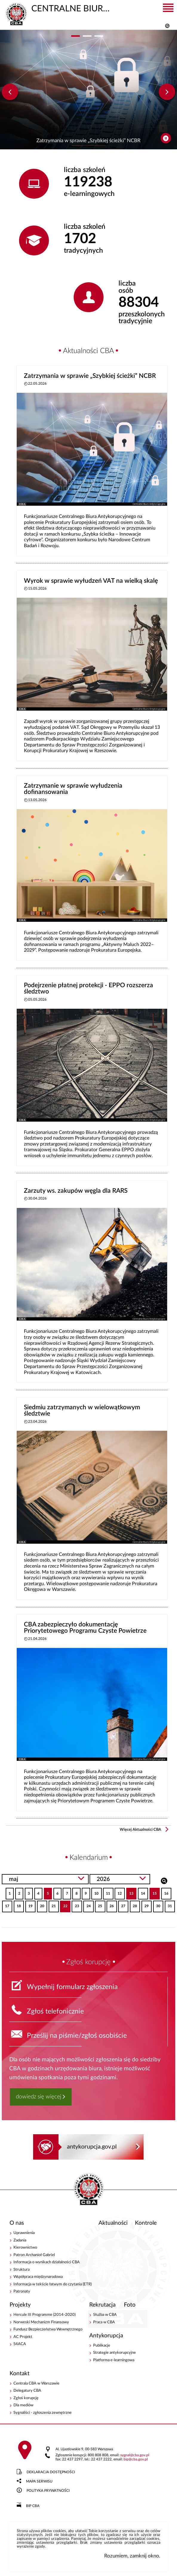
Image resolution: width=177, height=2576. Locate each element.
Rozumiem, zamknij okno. (132, 2555)
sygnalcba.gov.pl (134, 2455)
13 (129, 1891)
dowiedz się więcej (38, 2097)
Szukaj (164, 1880)
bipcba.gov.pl (136, 2459)
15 (153, 1891)
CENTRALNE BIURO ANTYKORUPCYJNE (60, 8)
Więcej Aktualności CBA (140, 1830)
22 (63, 1904)
